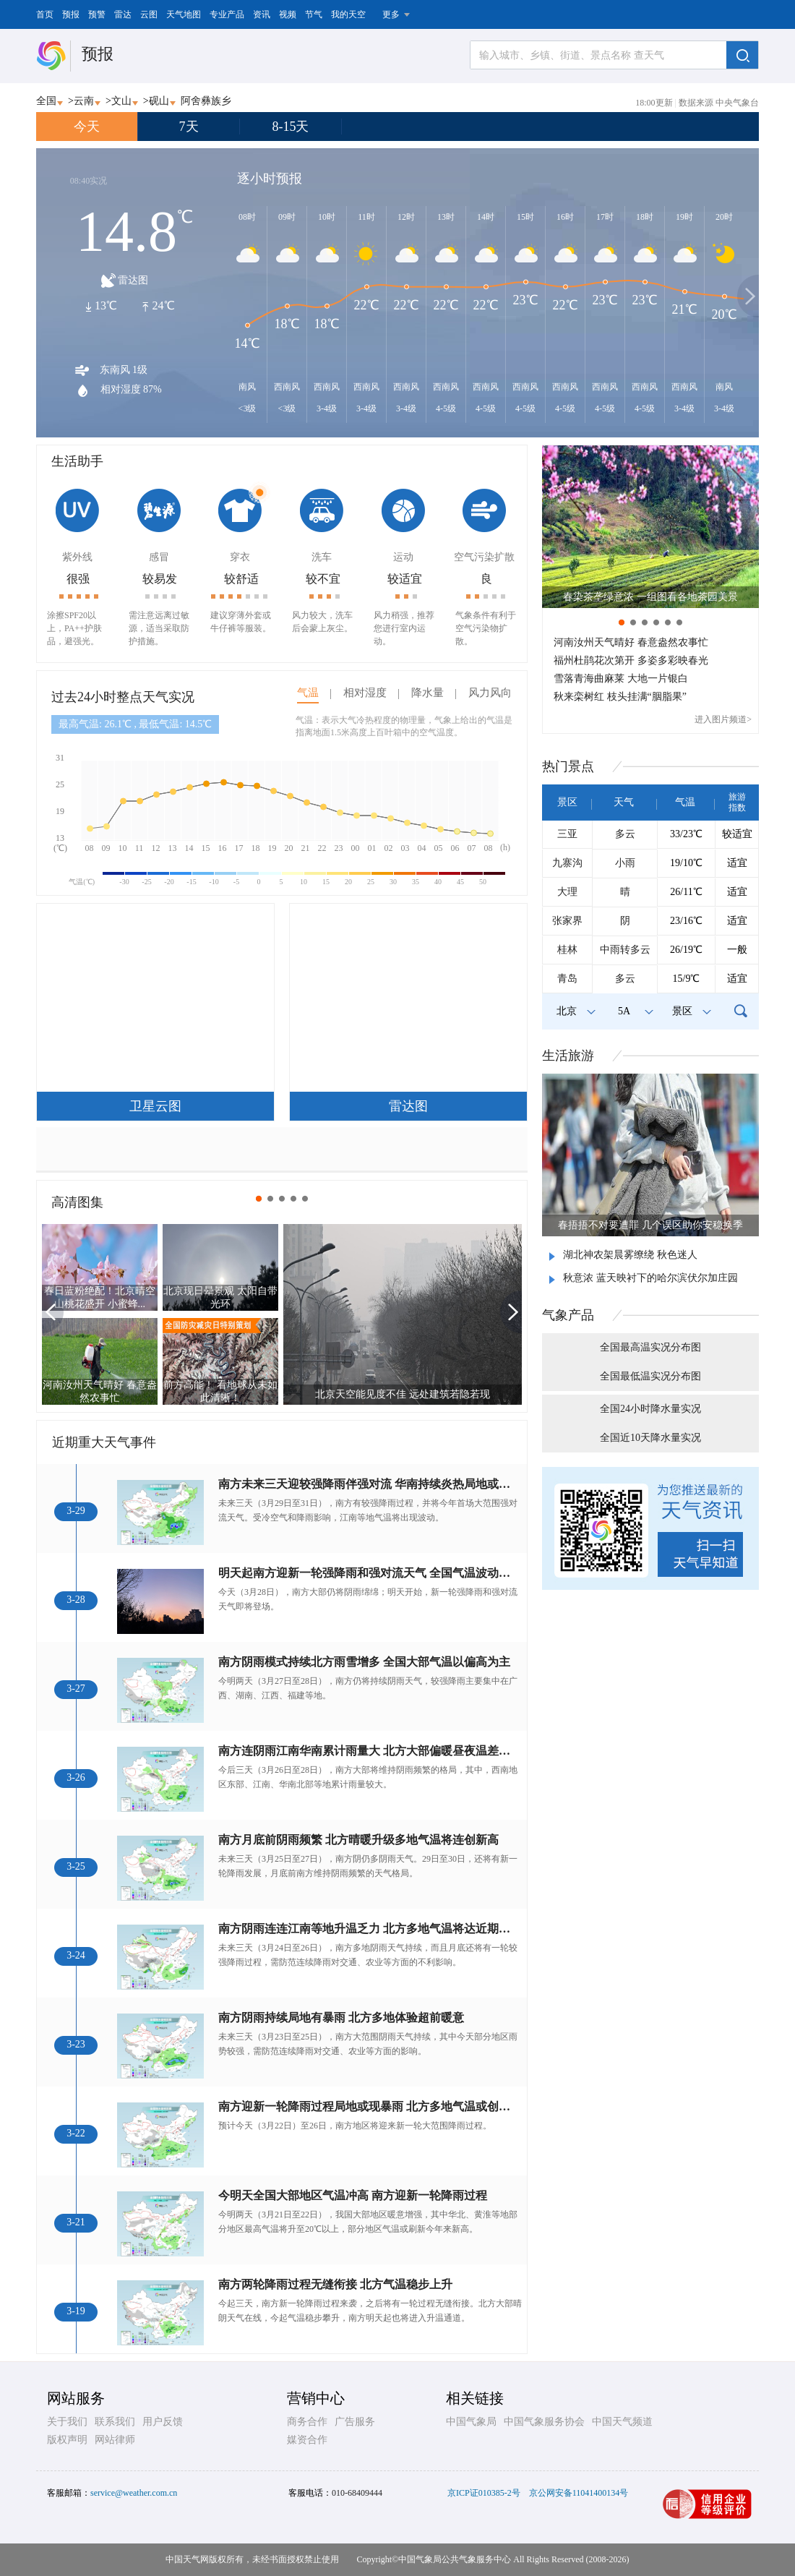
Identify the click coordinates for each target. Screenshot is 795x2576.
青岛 (567, 978)
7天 (189, 126)
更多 (391, 14)
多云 (625, 834)
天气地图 (183, 14)
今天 (87, 126)
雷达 (123, 14)
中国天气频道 (622, 2421)
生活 (568, 1055)
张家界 (567, 920)
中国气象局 (471, 2421)
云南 (84, 100)
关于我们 (67, 2421)
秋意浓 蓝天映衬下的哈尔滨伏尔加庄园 (650, 1277)
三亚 (567, 834)
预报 (71, 14)
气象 (568, 1315)
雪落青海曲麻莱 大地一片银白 (621, 678)
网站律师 (115, 2439)
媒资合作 (307, 2439)
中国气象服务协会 (544, 2421)
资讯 (261, 14)
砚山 (159, 100)
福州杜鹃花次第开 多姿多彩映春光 (631, 660)
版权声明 (67, 2439)
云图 (149, 14)
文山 (121, 100)
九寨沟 (567, 862)
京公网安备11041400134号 (579, 2493)
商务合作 (307, 2421)
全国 (46, 100)
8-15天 (290, 126)
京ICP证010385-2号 (483, 2493)
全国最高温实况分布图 (650, 1347)
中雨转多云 (625, 949)
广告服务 (355, 2421)
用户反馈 (162, 2421)
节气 (313, 14)
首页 (44, 14)
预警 (97, 14)
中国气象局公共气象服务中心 (454, 2559)
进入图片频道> (723, 719)
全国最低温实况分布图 (650, 1376)
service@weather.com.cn (133, 2493)
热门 (568, 766)
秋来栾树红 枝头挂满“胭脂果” (620, 696)
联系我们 (115, 2421)
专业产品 (227, 14)
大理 (567, 891)
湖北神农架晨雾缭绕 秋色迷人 (630, 1254)
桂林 (567, 949)
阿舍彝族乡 (206, 100)
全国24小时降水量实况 (650, 1408)
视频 (287, 14)
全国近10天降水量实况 (650, 1437)
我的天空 (348, 14)
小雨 (625, 862)
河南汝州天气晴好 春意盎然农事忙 (631, 642)
